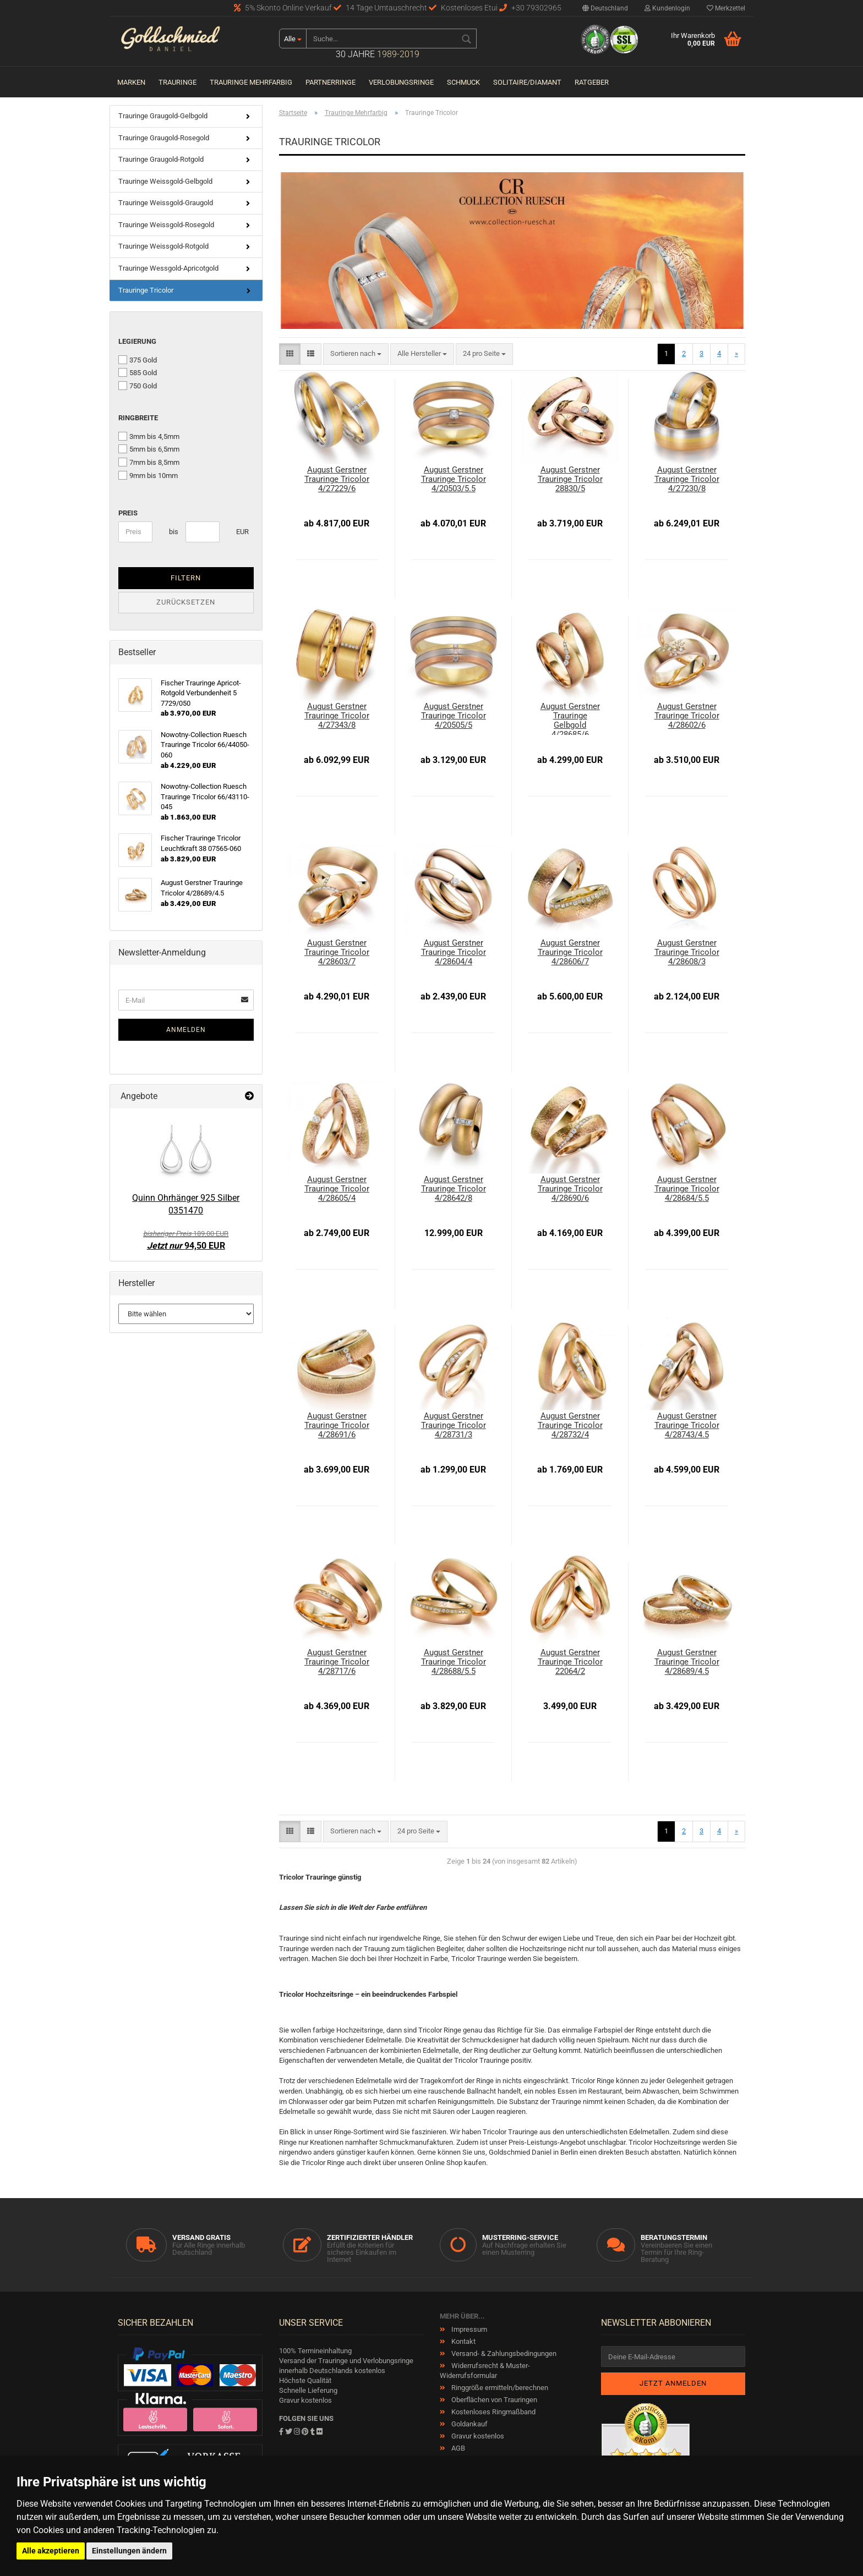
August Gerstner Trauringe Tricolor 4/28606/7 (570, 952)
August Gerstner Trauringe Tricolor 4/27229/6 (336, 479)
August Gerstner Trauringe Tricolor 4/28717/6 (336, 1662)
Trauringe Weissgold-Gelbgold (165, 181)
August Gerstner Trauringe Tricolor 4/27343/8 (336, 716)
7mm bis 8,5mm (148, 462)
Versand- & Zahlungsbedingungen (503, 2353)
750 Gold (137, 385)
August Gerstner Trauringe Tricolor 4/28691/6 (336, 1425)
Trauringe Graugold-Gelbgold (162, 116)
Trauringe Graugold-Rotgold (161, 159)
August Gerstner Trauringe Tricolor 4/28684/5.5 (686, 1189)
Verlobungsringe (401, 82)
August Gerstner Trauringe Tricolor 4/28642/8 (453, 1189)
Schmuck (463, 82)
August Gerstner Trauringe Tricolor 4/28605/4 (336, 1189)
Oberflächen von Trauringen (493, 2400)
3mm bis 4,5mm (148, 436)
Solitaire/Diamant (527, 82)
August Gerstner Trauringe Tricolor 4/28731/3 (453, 1425)
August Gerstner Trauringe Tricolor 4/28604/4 (453, 952)
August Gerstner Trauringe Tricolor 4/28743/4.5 (686, 1425)
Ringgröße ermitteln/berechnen (499, 2387)
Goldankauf (469, 2424)
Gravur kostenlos (477, 2436)
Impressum (468, 2329)
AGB (457, 2448)
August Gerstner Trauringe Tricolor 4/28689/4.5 (686, 1662)
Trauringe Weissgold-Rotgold (163, 246)
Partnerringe (330, 82)
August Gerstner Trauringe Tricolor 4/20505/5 (453, 716)
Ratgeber (592, 82)
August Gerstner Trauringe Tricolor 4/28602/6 (686, 716)
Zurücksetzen (185, 602)
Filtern (186, 578)
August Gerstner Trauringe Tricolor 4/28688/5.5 (453, 1662)
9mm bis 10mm (148, 475)
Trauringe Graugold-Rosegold (163, 138)
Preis (128, 513)
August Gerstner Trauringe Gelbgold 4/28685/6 (570, 718)
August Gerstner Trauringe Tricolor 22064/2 (570, 1662)
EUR (240, 532)
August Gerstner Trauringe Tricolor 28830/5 (570, 479)
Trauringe (177, 82)
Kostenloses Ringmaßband (493, 2412)
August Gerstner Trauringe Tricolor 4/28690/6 (570, 1189)
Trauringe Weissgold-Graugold (165, 203)
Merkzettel (726, 8)
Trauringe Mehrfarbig (251, 82)
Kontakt (463, 2341)
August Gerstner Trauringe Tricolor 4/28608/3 (686, 952)
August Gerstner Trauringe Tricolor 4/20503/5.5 (453, 479)
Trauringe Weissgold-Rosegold (166, 225)
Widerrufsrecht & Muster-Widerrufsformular (485, 2370)
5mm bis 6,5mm (148, 448)
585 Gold (137, 372)
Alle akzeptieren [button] (50, 2550)
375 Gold (137, 359)
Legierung (137, 341)
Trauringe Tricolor (145, 290)
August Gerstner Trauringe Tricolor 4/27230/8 (686, 479)
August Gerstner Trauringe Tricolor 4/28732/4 (570, 1425)
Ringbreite (138, 418)
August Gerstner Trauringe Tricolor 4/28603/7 (336, 952)
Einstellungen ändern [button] (129, 2550)
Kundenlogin (667, 8)
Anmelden (186, 1030)
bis (173, 532)
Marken (131, 82)
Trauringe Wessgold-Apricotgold (168, 268)
